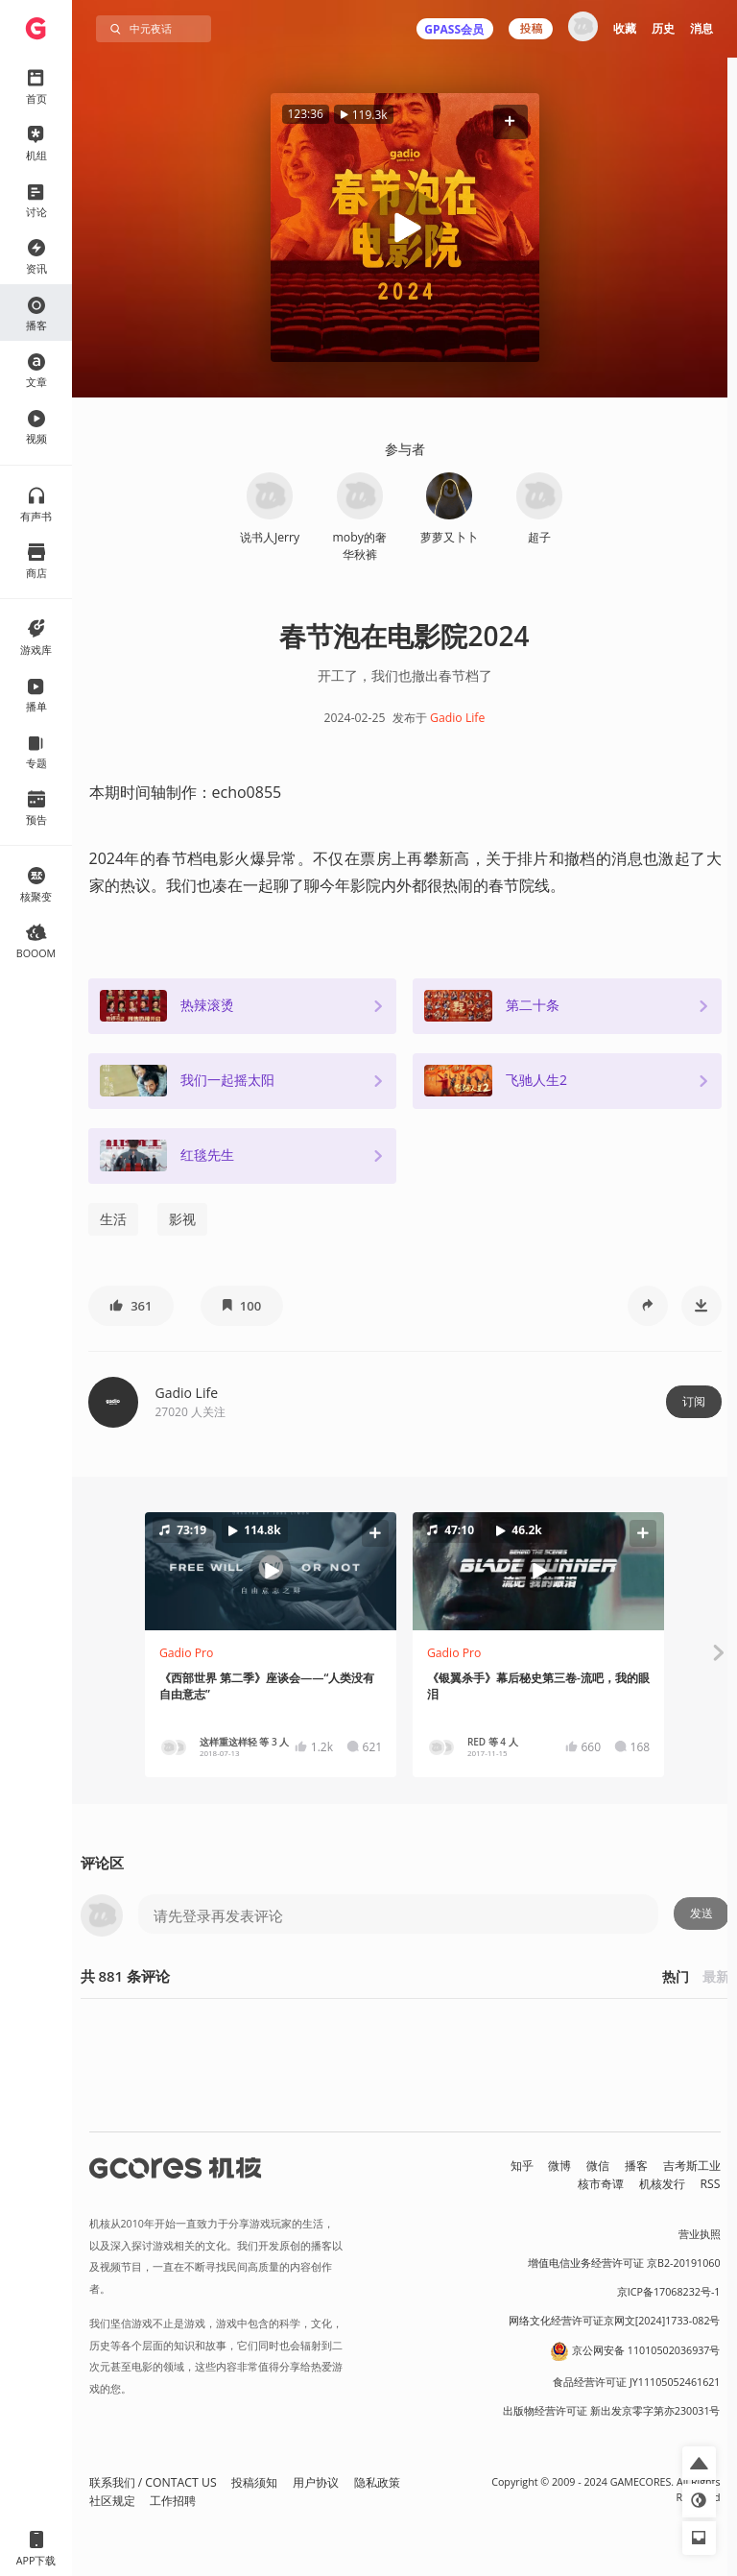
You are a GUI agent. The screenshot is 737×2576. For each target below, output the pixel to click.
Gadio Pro (186, 1653)
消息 (701, 28)
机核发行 (662, 2184)
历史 (663, 28)
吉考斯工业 (692, 2165)
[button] (510, 121)
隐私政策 (377, 2482)
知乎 (522, 2165)
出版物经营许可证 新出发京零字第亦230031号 (612, 2411)
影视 (182, 1219)
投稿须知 (254, 2482)
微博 (559, 2165)
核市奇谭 (601, 2184)
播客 (636, 2165)
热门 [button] (675, 1976)
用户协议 (316, 2482)
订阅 (693, 1401)
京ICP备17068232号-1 (669, 2292)
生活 (113, 1219)
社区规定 (112, 2500)
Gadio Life (457, 718)
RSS (711, 2184)
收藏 (624, 28)
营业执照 (699, 2234)
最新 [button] (715, 1976)
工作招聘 (173, 2500)
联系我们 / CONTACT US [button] (153, 2482)
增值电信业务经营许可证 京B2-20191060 (624, 2263)
